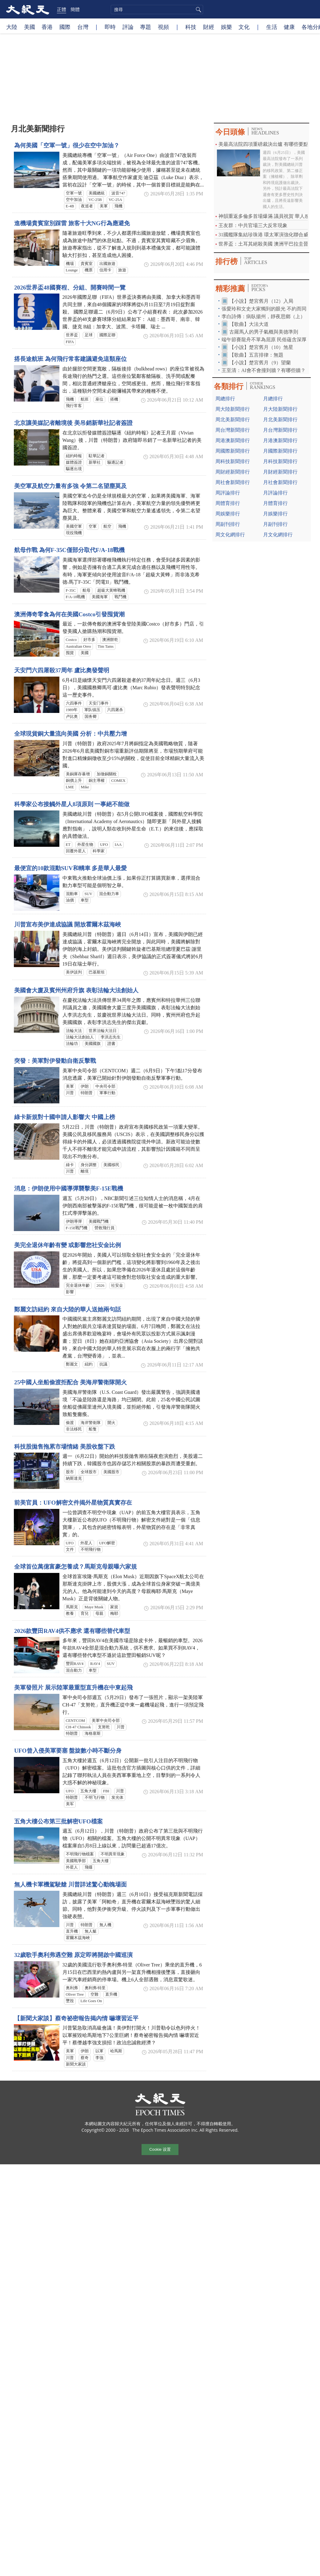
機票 (89, 270)
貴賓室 (87, 264)
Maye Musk (94, 1607)
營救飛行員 (104, 1228)
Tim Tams (106, 646)
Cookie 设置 (160, 2150)
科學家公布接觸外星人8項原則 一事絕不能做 (72, 804)
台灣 (82, 26)
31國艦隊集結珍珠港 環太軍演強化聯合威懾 (265, 234)
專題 (145, 26)
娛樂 (226, 26)
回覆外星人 (76, 851)
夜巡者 (87, 206)
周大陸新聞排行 (232, 409)
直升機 (72, 1931)
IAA (118, 844)
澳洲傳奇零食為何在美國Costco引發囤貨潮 (69, 614)
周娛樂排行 (227, 513)
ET (68, 844)
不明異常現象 (113, 1854)
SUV (89, 894)
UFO (104, 844)
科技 (190, 26)
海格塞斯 (93, 1733)
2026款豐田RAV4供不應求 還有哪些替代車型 (72, 1631)
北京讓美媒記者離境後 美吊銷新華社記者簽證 (73, 423)
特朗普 (87, 1093)
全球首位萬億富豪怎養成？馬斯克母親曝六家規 (75, 1566)
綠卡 (70, 1165)
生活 (271, 26)
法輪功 (72, 1044)
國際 (64, 26)
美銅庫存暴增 (78, 774)
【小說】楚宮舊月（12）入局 (261, 301)
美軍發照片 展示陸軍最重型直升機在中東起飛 (73, 1687)
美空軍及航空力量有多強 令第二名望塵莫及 (70, 486)
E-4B (70, 206)
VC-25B (95, 200)
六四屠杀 (115, 710)
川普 (70, 1093)
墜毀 (70, 2001)
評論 (128, 26)
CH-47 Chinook (78, 1727)
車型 (85, 900)
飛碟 (89, 1867)
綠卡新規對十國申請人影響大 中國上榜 (64, 1117)
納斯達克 (74, 1478)
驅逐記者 (115, 462)
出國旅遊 (107, 264)
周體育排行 (227, 503)
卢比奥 (72, 716)
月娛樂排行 (275, 513)
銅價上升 (74, 780)
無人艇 (91, 1931)
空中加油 (74, 200)
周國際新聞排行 (232, 451)
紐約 (89, 1364)
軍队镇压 (92, 710)
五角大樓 (88, 1791)
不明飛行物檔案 (80, 1854)
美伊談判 (74, 972)
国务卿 (91, 716)
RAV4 (95, 1664)
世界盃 (72, 335)
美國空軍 (74, 526)
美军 (70, 1804)
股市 (70, 1472)
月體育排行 (275, 503)
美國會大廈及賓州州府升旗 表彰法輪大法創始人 (76, 990)
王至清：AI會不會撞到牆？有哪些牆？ (264, 370)
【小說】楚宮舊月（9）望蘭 (260, 362)
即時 (110, 26)
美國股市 (111, 1472)
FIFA (70, 342)
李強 (99, 2058)
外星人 (86, 1543)
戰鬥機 (120, 597)
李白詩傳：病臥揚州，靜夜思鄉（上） (263, 316)
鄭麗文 (72, 1364)
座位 (99, 399)
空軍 (93, 526)
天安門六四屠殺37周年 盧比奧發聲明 (61, 670)
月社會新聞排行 (280, 482)
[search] (157, 9)
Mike (85, 787)
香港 (47, 26)
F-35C (71, 590)
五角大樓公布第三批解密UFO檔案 (58, 1821)
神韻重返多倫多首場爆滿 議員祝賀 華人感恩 (266, 216)
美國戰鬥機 (99, 1221)
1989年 (72, 710)
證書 (111, 1044)
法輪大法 (74, 1031)
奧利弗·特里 (95, 1988)
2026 (101, 1285)
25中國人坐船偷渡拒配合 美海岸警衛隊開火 (70, 1382)
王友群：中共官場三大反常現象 (252, 225)
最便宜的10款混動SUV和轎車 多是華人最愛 (70, 868)
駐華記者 (97, 456)
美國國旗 (93, 1044)
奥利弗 (72, 1988)
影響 (70, 1292)
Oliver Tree (75, 1994)
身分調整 (89, 1165)
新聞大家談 (76, 2064)
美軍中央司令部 (106, 1720)
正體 (61, 9)
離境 (85, 1171)
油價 (70, 900)
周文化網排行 (230, 534)
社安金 (117, 1285)
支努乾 (104, 1727)
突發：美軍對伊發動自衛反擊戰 (55, 1061)
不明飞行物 (95, 1797)
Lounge (72, 270)
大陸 (11, 26)
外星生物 (85, 844)
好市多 (89, 640)
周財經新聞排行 (232, 471)
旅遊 (122, 270)
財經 (208, 26)
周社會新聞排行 (232, 482)
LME (70, 787)
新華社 (95, 462)
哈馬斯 (116, 2051)
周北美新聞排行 (232, 419)
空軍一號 (74, 193)
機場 (70, 264)
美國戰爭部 (76, 1861)
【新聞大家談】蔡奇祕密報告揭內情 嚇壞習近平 (76, 2018)
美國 (29, 26)
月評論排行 (275, 492)
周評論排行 (227, 492)
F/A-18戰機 (75, 597)
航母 (86, 590)
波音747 (118, 193)
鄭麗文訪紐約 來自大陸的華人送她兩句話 (67, 1309)
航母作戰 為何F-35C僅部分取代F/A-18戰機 (69, 550)
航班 (85, 399)
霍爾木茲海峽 (78, 1938)
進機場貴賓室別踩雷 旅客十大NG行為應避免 (72, 223)
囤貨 (70, 653)
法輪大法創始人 (80, 1037)
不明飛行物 (91, 1549)
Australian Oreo (78, 646)
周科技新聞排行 (232, 461)
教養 (70, 1613)
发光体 (117, 1797)
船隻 (93, 1429)
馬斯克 (72, 1607)
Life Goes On (91, 2001)
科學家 (99, 851)
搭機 (114, 399)
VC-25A (115, 200)
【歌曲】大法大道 (249, 324)
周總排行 (225, 398)
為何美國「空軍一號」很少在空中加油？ (66, 145)
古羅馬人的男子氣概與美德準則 (263, 331)
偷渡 (70, 1423)
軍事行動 (107, 1093)
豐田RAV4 (75, 1664)
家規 (114, 1607)
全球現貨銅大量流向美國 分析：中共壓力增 (70, 733)
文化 (244, 26)
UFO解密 (107, 1543)
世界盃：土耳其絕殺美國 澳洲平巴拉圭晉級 (265, 243)
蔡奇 (85, 2058)
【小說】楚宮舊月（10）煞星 (261, 347)
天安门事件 (99, 703)
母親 (99, 1613)
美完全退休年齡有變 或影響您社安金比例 (67, 1245)
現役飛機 (74, 533)
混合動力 (74, 1670)
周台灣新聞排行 (232, 430)
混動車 (72, 894)
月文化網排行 (278, 534)
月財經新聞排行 (280, 471)
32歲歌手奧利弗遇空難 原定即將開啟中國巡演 (73, 1955)
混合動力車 (109, 894)
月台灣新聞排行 (280, 430)
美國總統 (97, 193)
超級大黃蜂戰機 (111, 590)
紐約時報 (74, 456)
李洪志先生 (111, 1037)
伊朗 (85, 1086)
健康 (289, 26)
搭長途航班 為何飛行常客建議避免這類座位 (70, 359)
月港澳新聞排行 (280, 440)
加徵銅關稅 (107, 774)
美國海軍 (100, 597)
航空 (107, 526)
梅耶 (114, 1613)
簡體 (75, 9)
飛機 (118, 206)
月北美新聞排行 (280, 419)
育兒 (85, 1613)
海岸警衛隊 (91, 1423)
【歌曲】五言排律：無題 (256, 355)
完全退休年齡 (78, 1285)
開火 (111, 1423)
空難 (94, 1994)
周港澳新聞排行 (232, 440)
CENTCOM (75, 1720)
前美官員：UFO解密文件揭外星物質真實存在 (73, 1502)
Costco (71, 640)
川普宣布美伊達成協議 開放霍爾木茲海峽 (67, 924)
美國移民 (111, 1165)
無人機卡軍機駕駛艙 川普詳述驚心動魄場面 (70, 1884)
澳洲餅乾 (110, 640)
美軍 (104, 206)
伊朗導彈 (74, 1221)
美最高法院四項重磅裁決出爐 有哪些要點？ (265, 144)
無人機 (105, 1925)
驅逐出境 (74, 469)
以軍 (99, 2051)
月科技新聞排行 (280, 461)
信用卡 (105, 270)
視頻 (163, 26)
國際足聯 (107, 335)
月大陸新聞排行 (280, 409)
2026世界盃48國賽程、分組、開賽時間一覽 (70, 287)
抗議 (103, 1364)
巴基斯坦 (97, 972)
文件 (70, 1549)
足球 (89, 335)
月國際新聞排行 (280, 451)
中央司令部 (105, 1086)
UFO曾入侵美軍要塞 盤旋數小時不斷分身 (68, 1750)
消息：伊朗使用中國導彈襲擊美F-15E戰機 (68, 1188)
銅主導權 (97, 780)
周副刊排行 (227, 524)
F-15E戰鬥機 (77, 1228)
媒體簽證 (74, 462)
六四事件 (74, 703)
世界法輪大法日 (103, 1031)
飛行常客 (74, 406)
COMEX (118, 780)
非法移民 (74, 1429)
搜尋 (197, 9)
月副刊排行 (275, 524)
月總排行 (273, 398)
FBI (106, 1791)
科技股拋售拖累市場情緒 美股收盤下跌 (64, 1446)
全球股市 (89, 1472)
